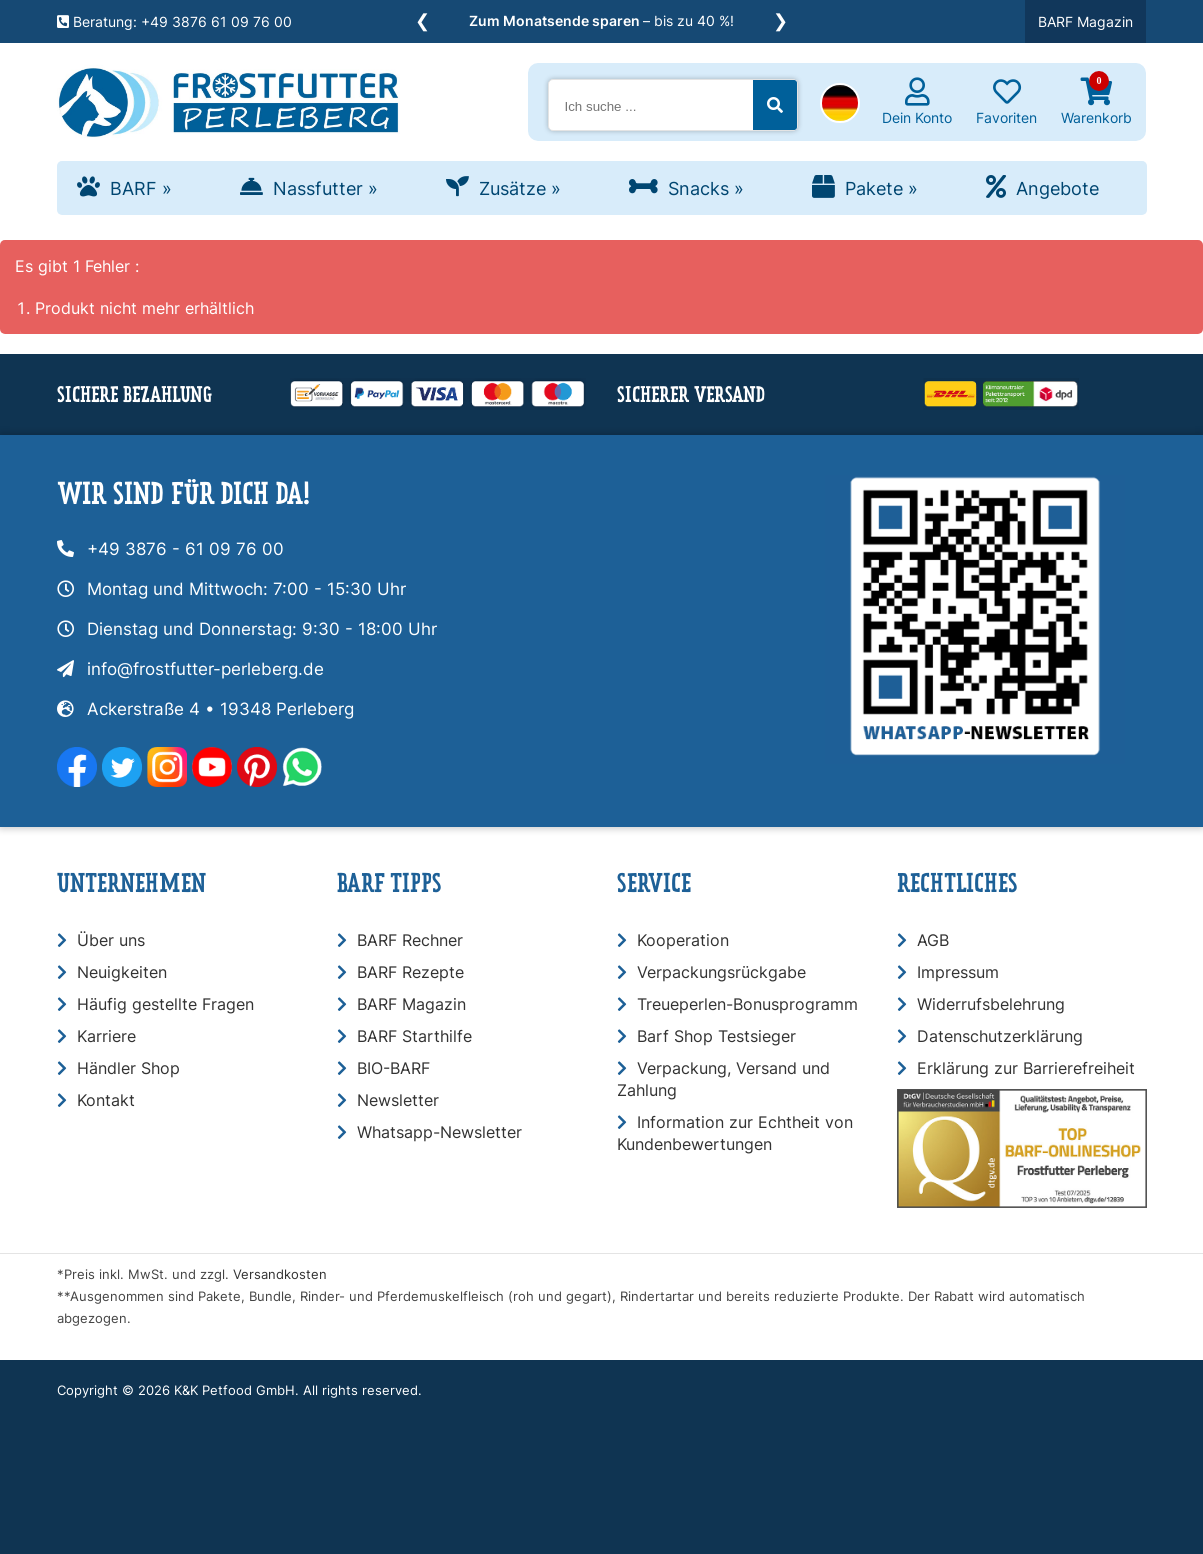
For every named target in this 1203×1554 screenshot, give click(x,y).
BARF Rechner (410, 940)
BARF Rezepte (410, 972)
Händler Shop (128, 1068)
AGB (933, 940)
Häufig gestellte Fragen (165, 1004)
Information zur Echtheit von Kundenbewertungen (735, 1133)
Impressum (958, 972)
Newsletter (398, 1100)
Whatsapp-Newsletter (439, 1132)
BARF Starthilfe (414, 1036)
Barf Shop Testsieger (716, 1036)
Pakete (881, 188)
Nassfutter (325, 188)
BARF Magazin (1085, 21)
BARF (141, 188)
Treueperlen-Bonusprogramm (747, 1004)
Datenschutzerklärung (1000, 1036)
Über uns (111, 940)
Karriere (106, 1036)
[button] (840, 105)
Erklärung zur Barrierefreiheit (1026, 1068)
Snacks (706, 188)
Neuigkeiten (122, 972)
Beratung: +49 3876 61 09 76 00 (174, 21)
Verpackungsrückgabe (721, 972)
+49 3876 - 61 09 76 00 (185, 549)
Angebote (1057, 188)
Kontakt (106, 1100)
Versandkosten (280, 1274)
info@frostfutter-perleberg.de (205, 669)
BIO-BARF (393, 1068)
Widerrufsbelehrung (991, 1004)
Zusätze (520, 188)
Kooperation (683, 940)
